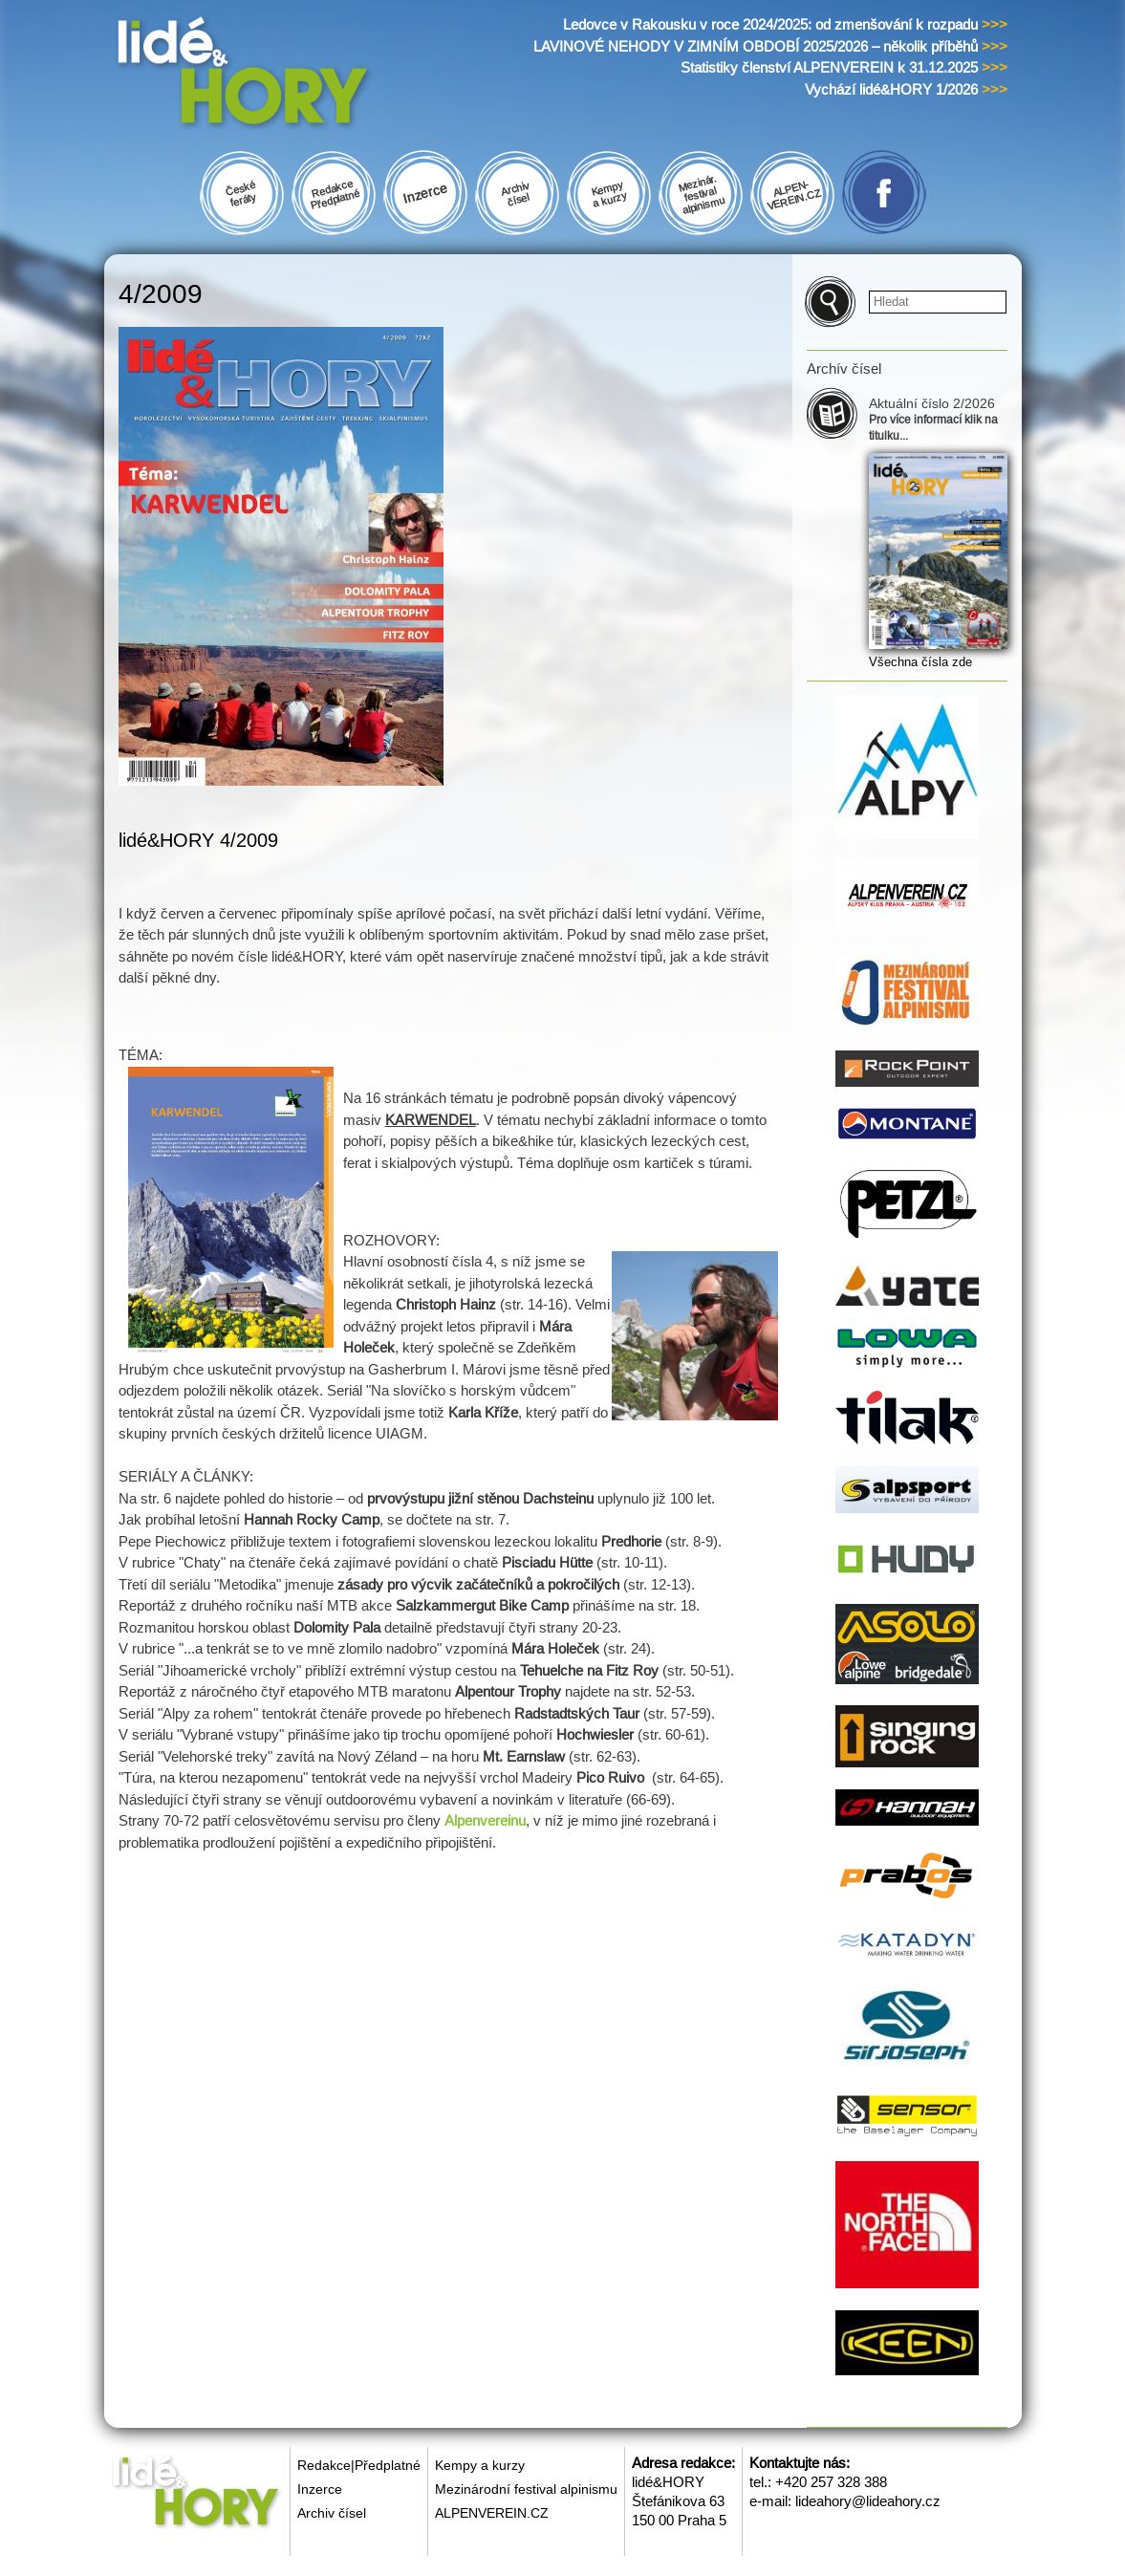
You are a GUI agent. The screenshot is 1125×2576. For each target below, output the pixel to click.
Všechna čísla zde (920, 662)
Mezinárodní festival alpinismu (526, 2489)
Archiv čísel (331, 2513)
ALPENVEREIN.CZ (492, 2513)
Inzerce (319, 2489)
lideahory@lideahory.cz (868, 2501)
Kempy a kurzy (480, 2465)
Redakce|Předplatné (359, 2465)
